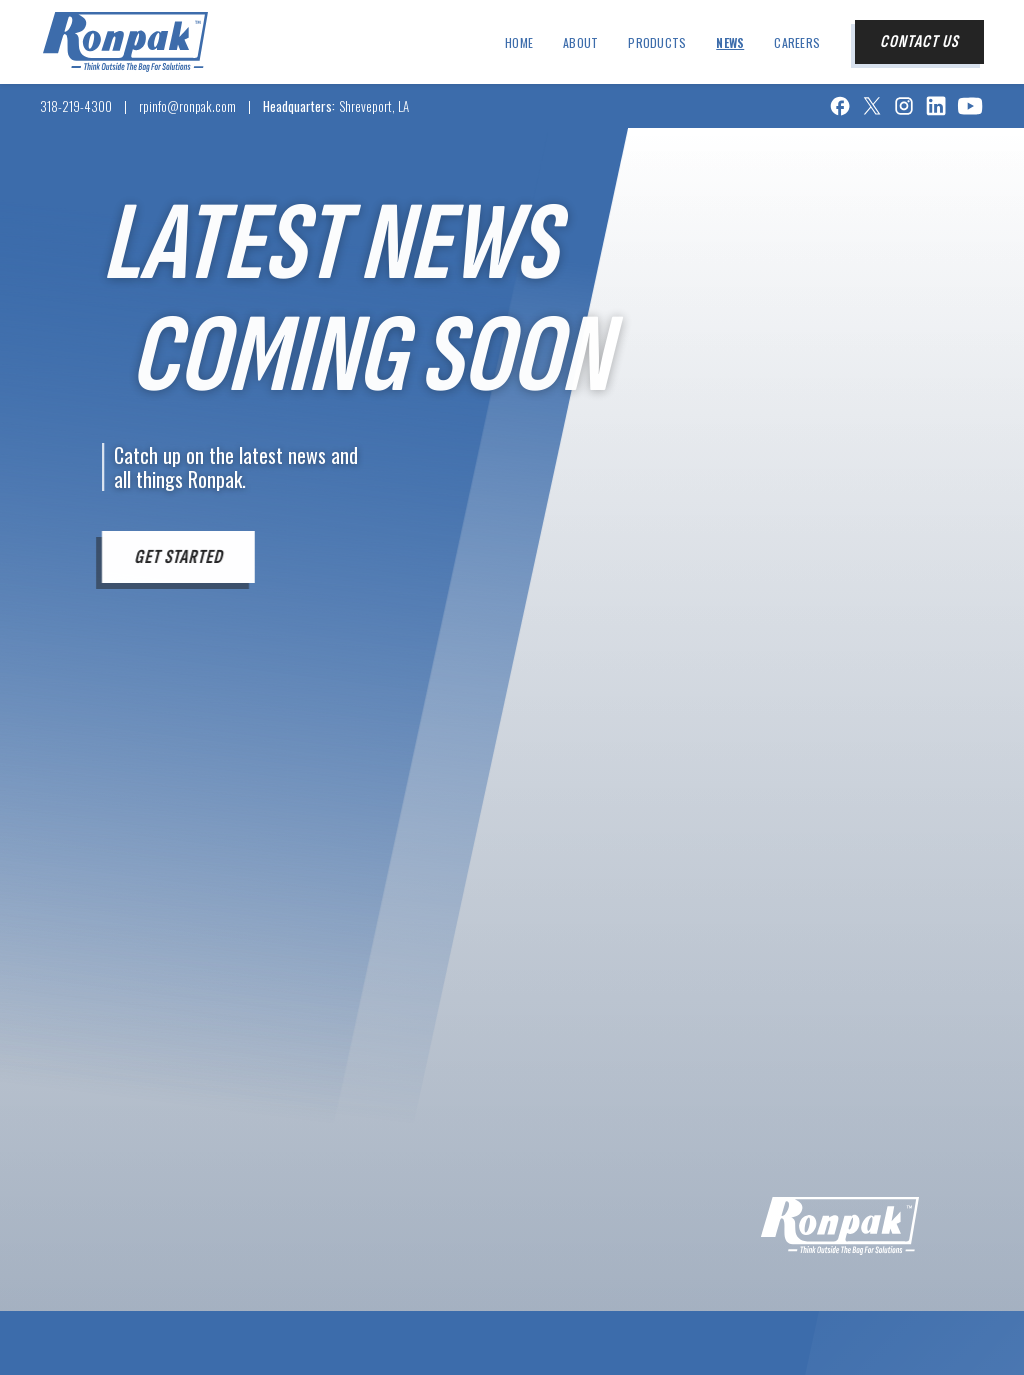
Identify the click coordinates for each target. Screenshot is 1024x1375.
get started (176, 557)
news (730, 42)
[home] (125, 42)
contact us (919, 41)
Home (519, 42)
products (657, 42)
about (580, 42)
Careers (797, 42)
